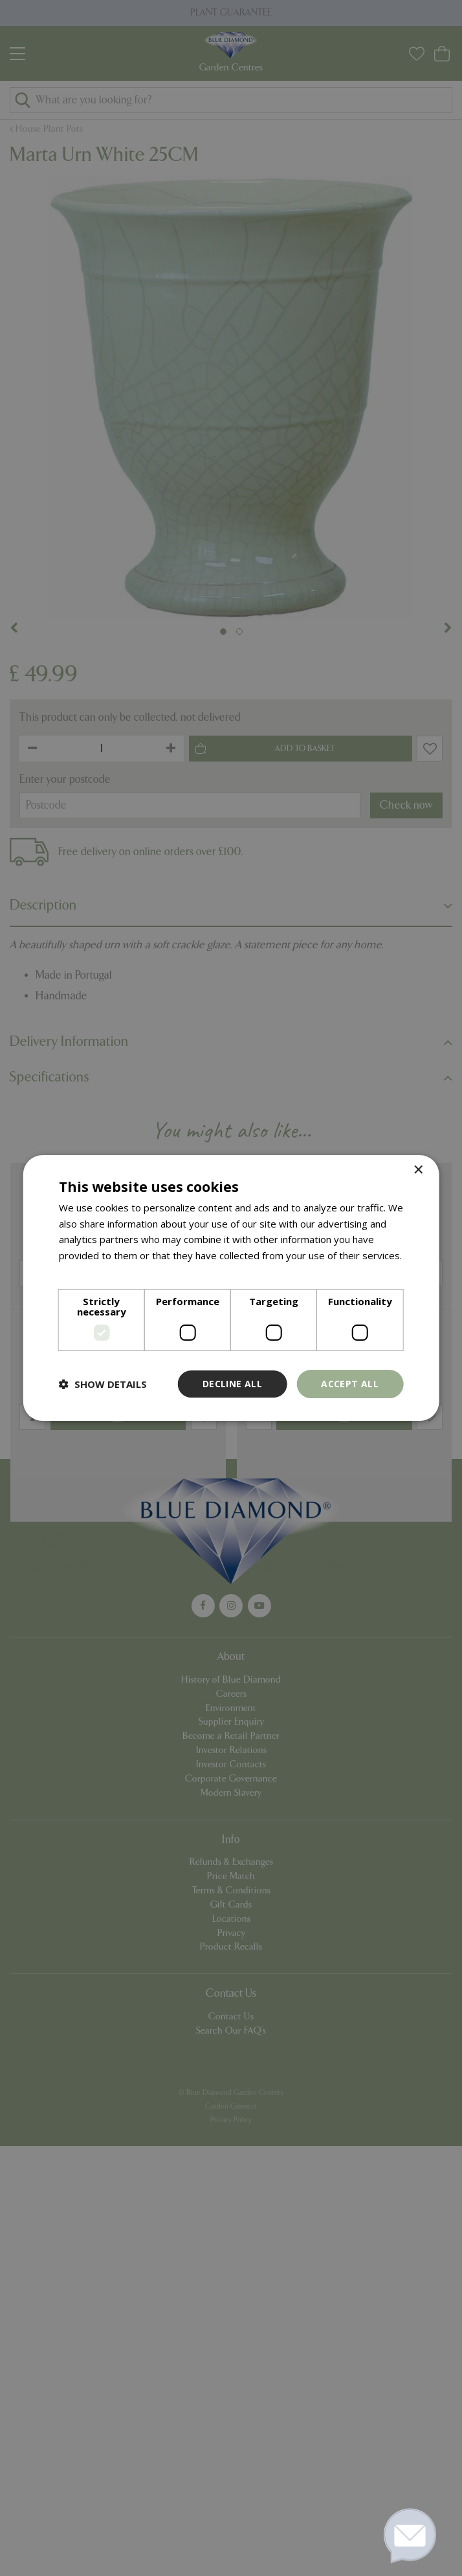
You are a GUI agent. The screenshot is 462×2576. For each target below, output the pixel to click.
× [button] (418, 1170)
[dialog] (231, 1288)
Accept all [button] (350, 1384)
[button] (103, 1384)
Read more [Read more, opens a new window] (84, 1271)
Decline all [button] (232, 1384)
